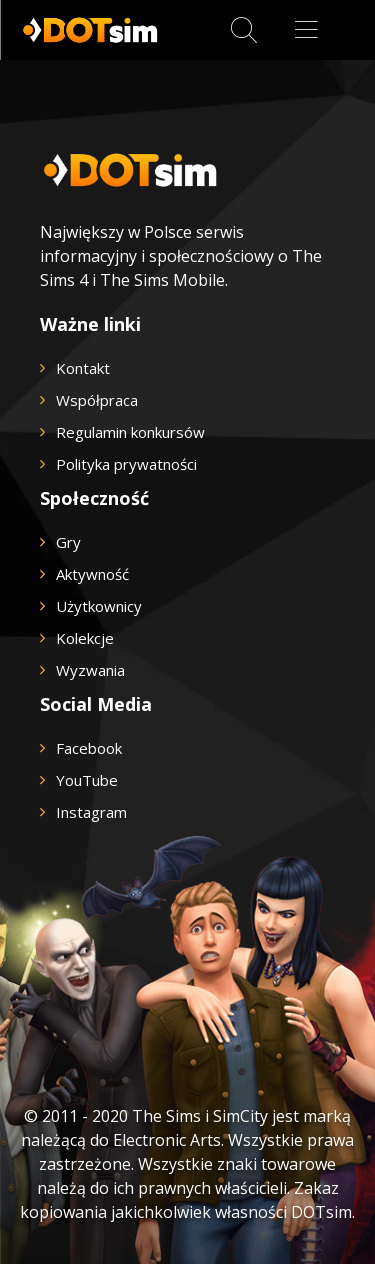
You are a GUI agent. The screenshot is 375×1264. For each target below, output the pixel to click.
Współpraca (97, 400)
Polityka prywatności (126, 464)
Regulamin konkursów (130, 432)
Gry (68, 542)
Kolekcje (85, 638)
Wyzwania (90, 670)
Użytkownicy (99, 606)
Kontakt (83, 368)
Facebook (89, 748)
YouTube (87, 780)
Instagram (91, 812)
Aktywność (92, 574)
